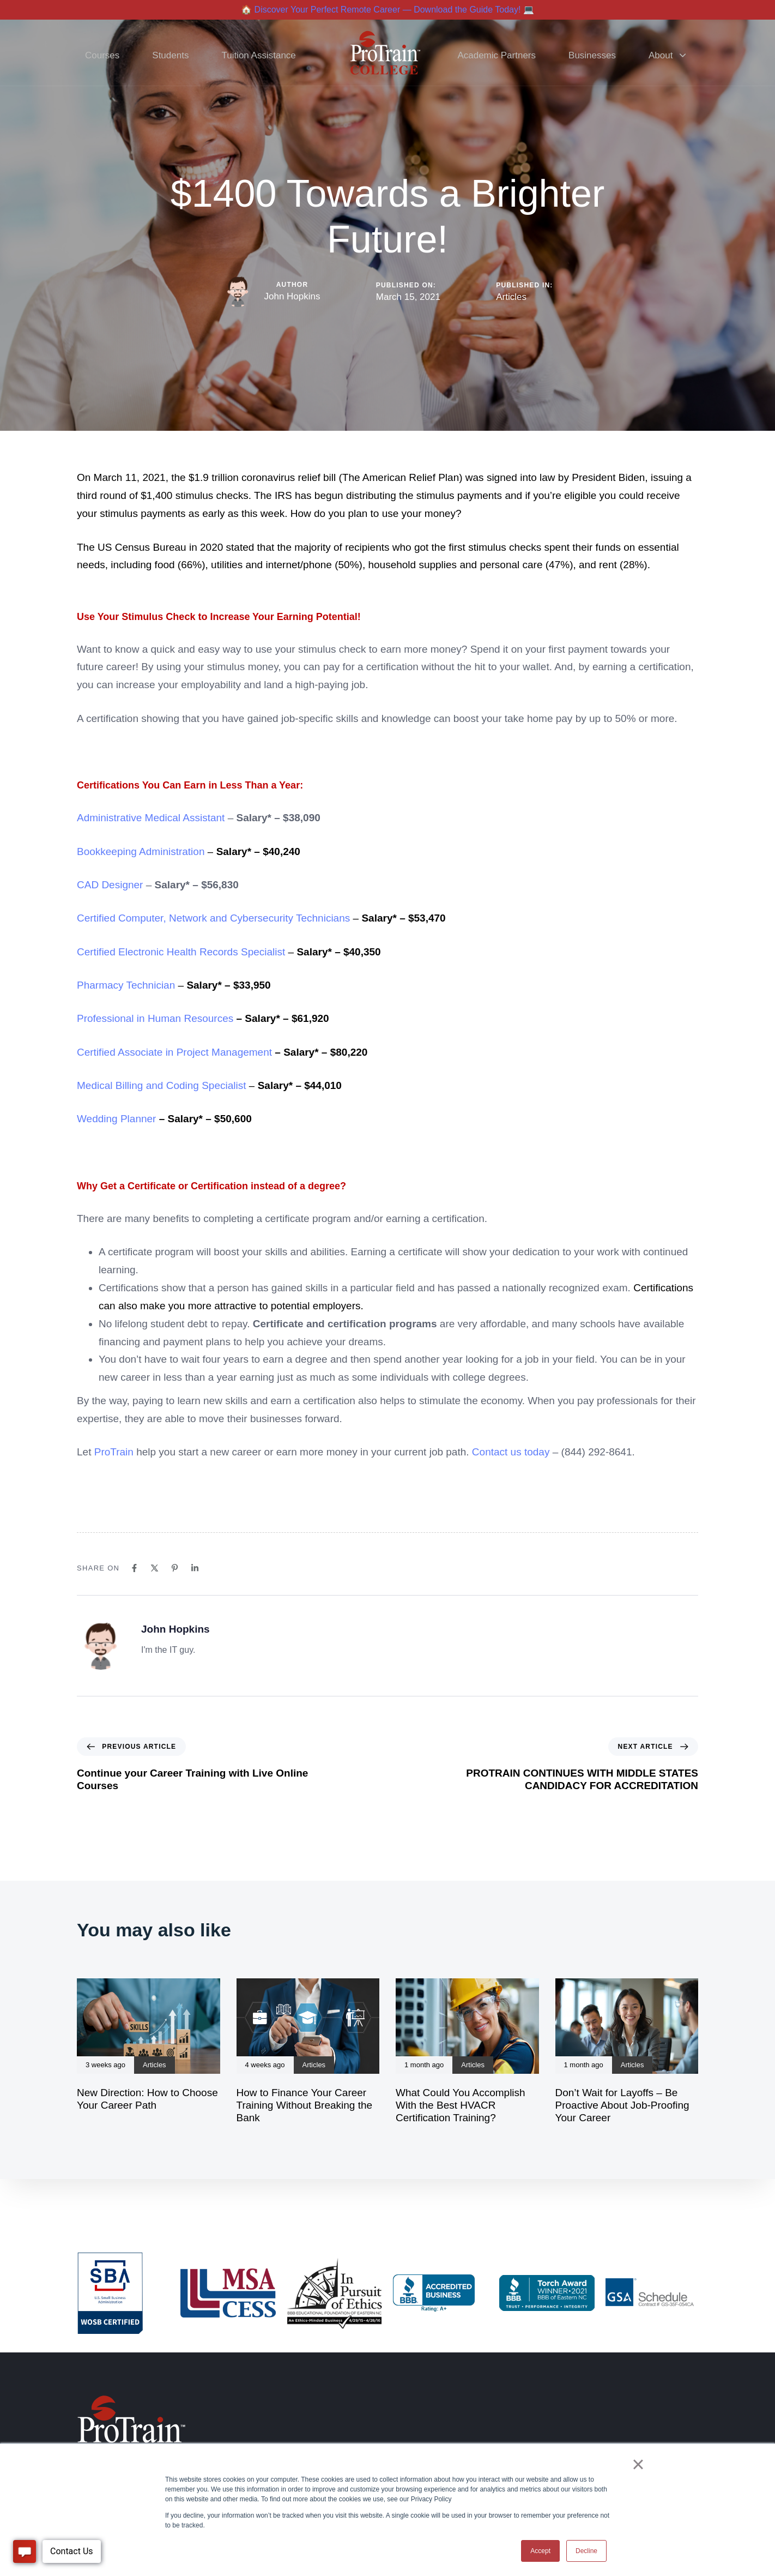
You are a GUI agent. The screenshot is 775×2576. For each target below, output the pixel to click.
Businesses (592, 55)
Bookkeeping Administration (140, 851)
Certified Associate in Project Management (174, 1052)
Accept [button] (540, 2551)
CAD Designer (110, 884)
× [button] (638, 2464)
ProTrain (114, 1452)
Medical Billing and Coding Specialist (161, 1085)
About (667, 55)
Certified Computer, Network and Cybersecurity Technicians (213, 918)
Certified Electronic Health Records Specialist (181, 952)
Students (170, 55)
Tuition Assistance (258, 55)
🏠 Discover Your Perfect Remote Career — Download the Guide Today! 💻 (387, 9)
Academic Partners (496, 55)
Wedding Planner (116, 1118)
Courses (102, 55)
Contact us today (511, 1452)
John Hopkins (292, 296)
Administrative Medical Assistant (151, 817)
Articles (511, 297)
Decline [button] (586, 2551)
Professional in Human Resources (155, 1018)
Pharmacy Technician (126, 985)
